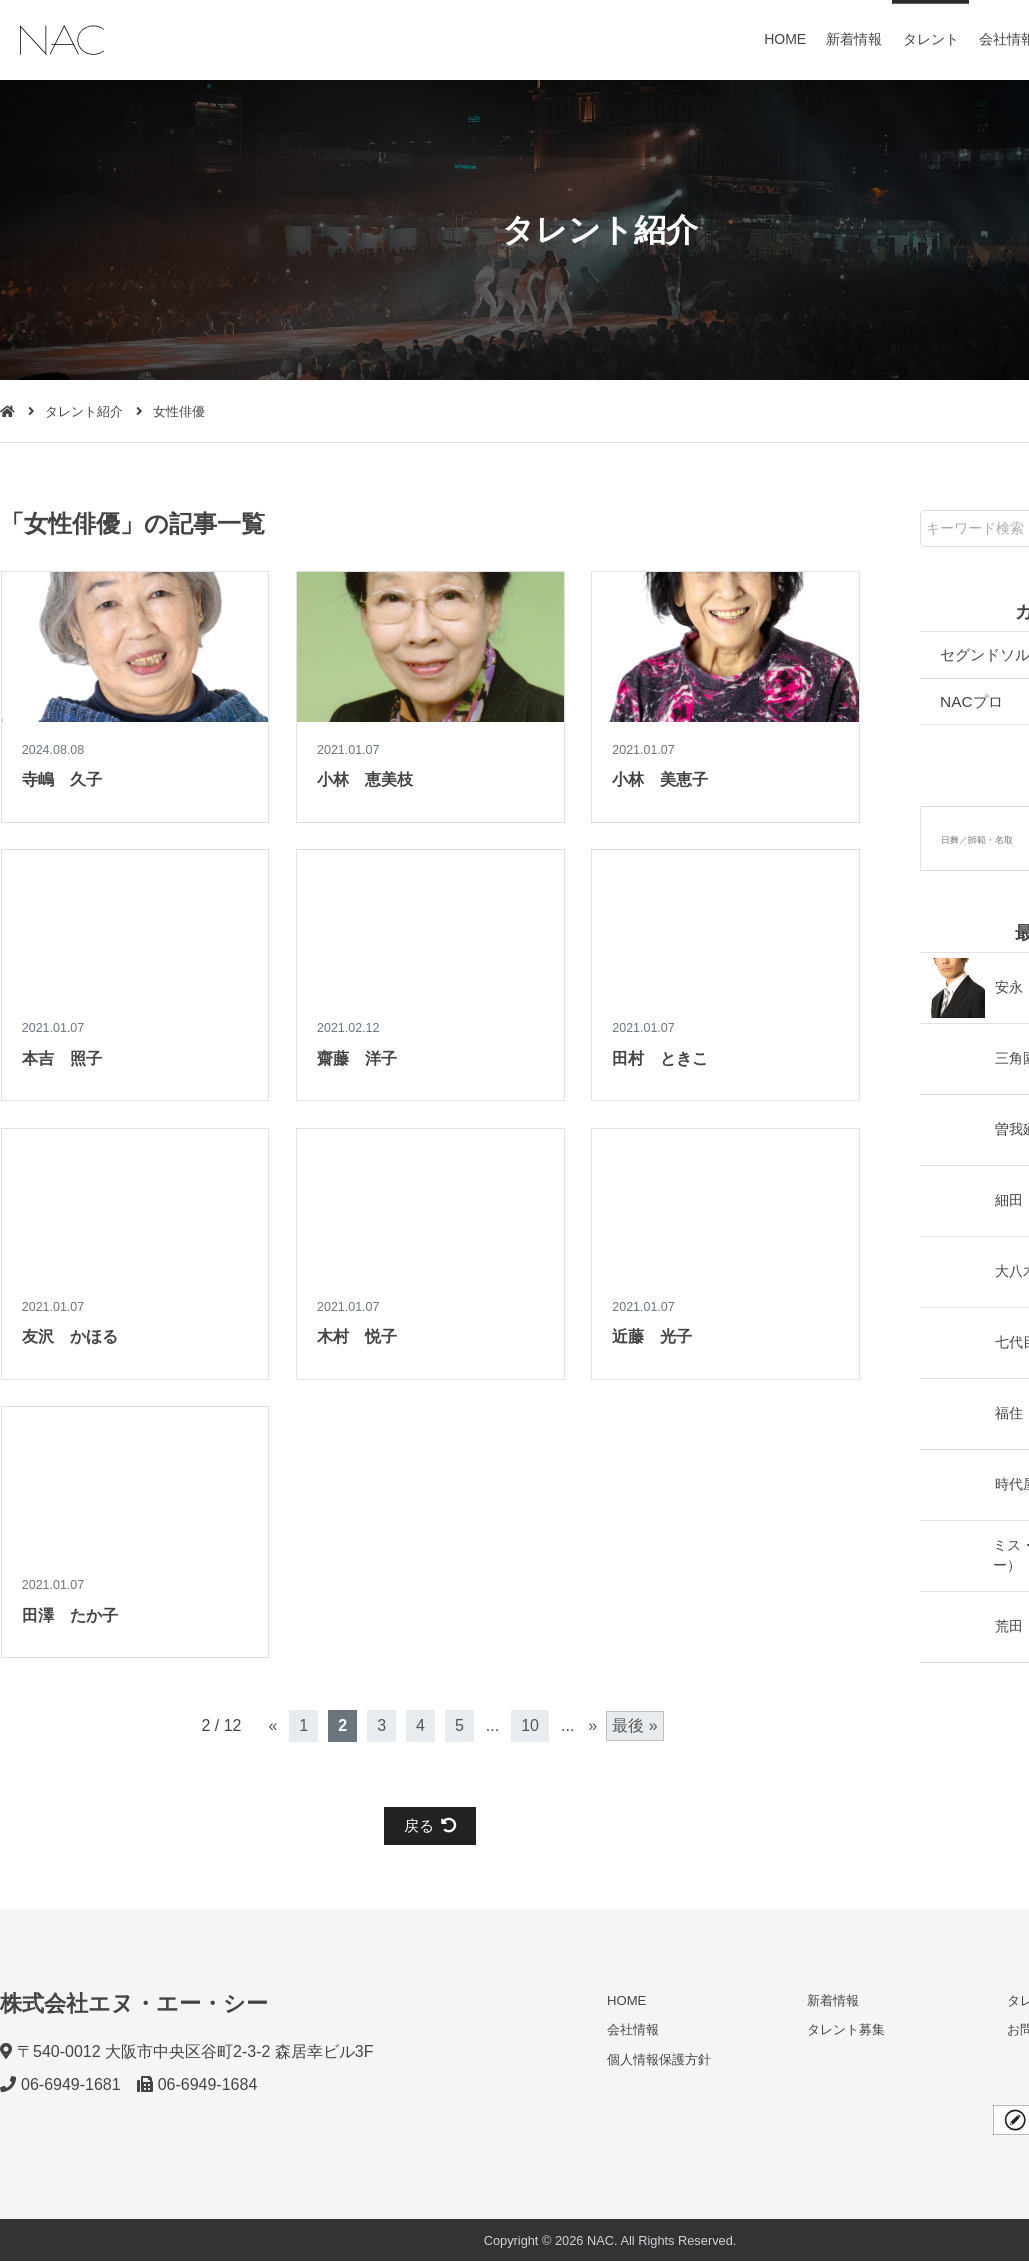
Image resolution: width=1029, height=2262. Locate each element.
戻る (430, 1825)
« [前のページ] (272, 1725)
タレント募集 (846, 2030)
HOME (786, 39)
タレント (931, 39)
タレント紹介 (84, 411)
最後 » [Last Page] (634, 1725)
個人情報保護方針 (659, 2059)
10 (530, 1725)
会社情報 (633, 2030)
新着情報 (855, 39)
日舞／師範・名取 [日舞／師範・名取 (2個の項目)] (977, 842)
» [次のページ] (592, 1725)
